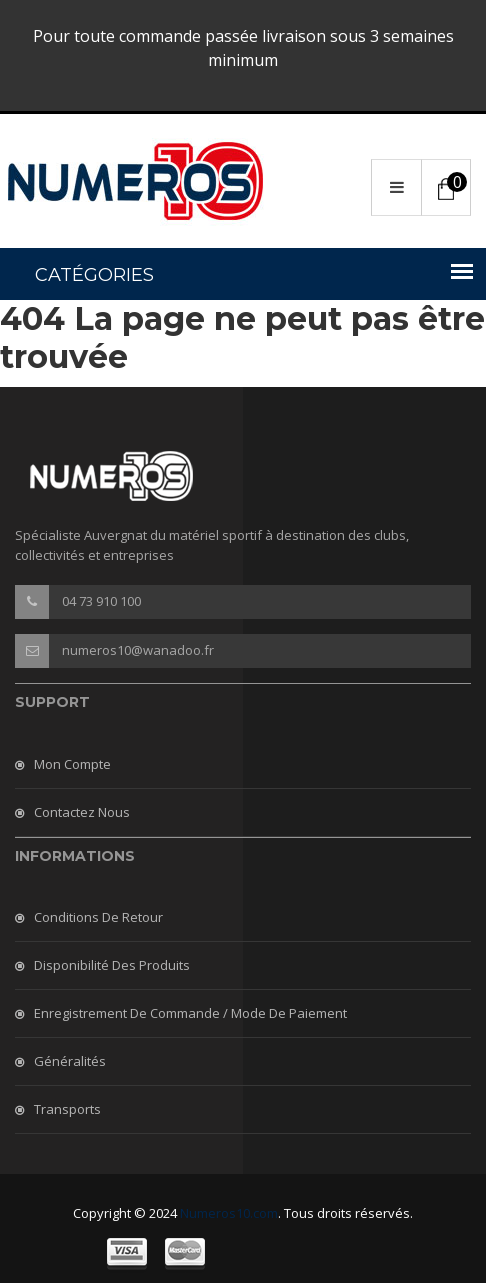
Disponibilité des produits (112, 965)
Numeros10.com (229, 1213)
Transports (67, 1109)
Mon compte (72, 764)
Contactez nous (82, 812)
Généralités (70, 1061)
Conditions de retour (98, 917)
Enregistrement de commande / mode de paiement (190, 1013)
